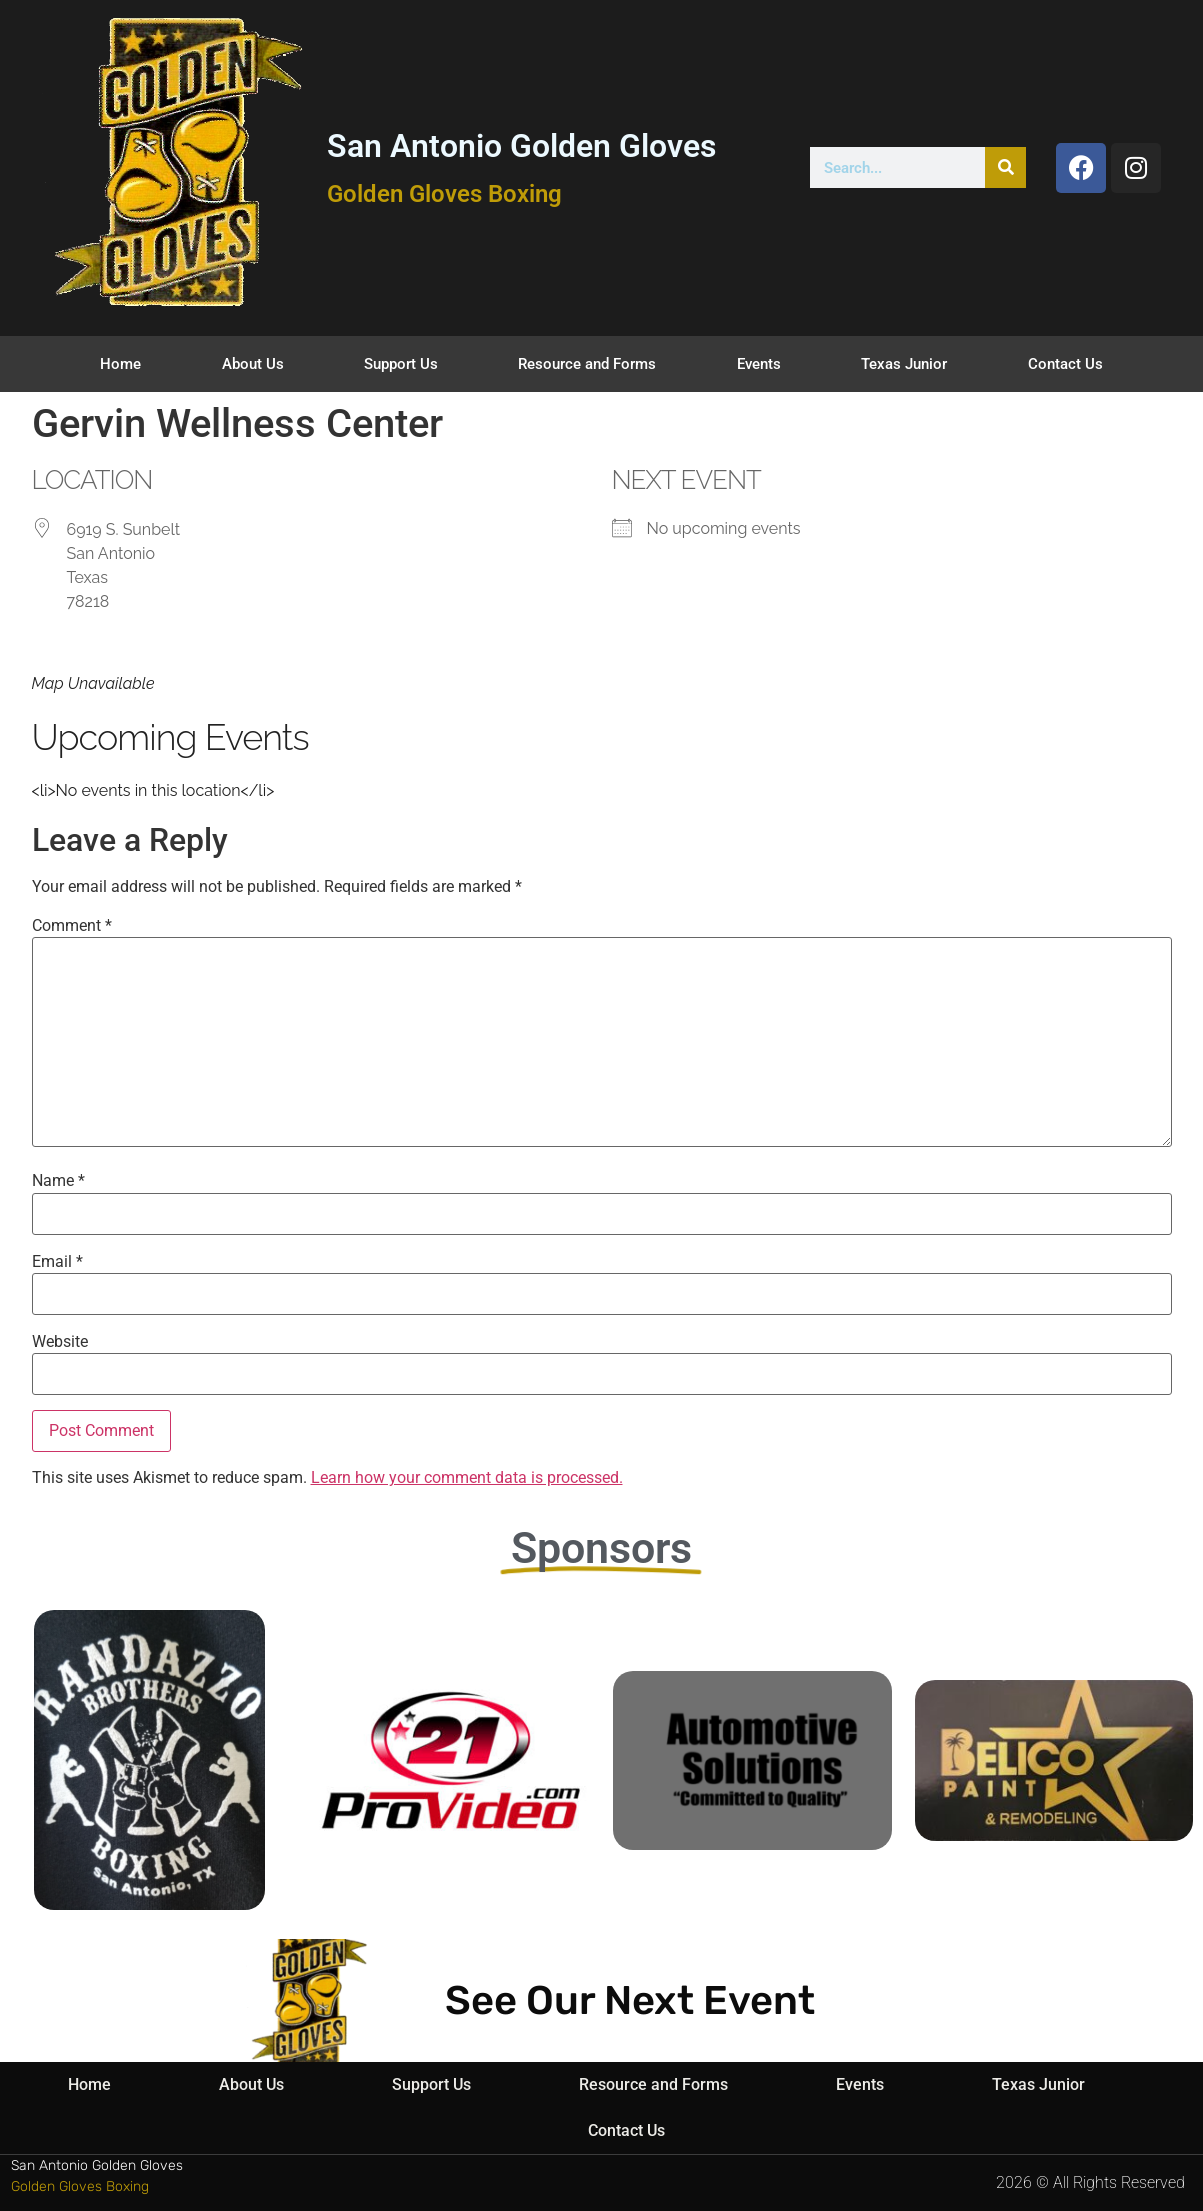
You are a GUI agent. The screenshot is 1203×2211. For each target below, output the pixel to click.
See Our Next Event (630, 2000)
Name (58, 1181)
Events (759, 364)
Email (57, 1262)
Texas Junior (904, 364)
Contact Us (1065, 364)
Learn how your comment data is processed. (467, 1477)
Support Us (401, 364)
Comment (72, 926)
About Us (253, 364)
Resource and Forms (587, 364)
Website (60, 1342)
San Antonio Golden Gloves (521, 146)
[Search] (1005, 167)
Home (120, 364)
